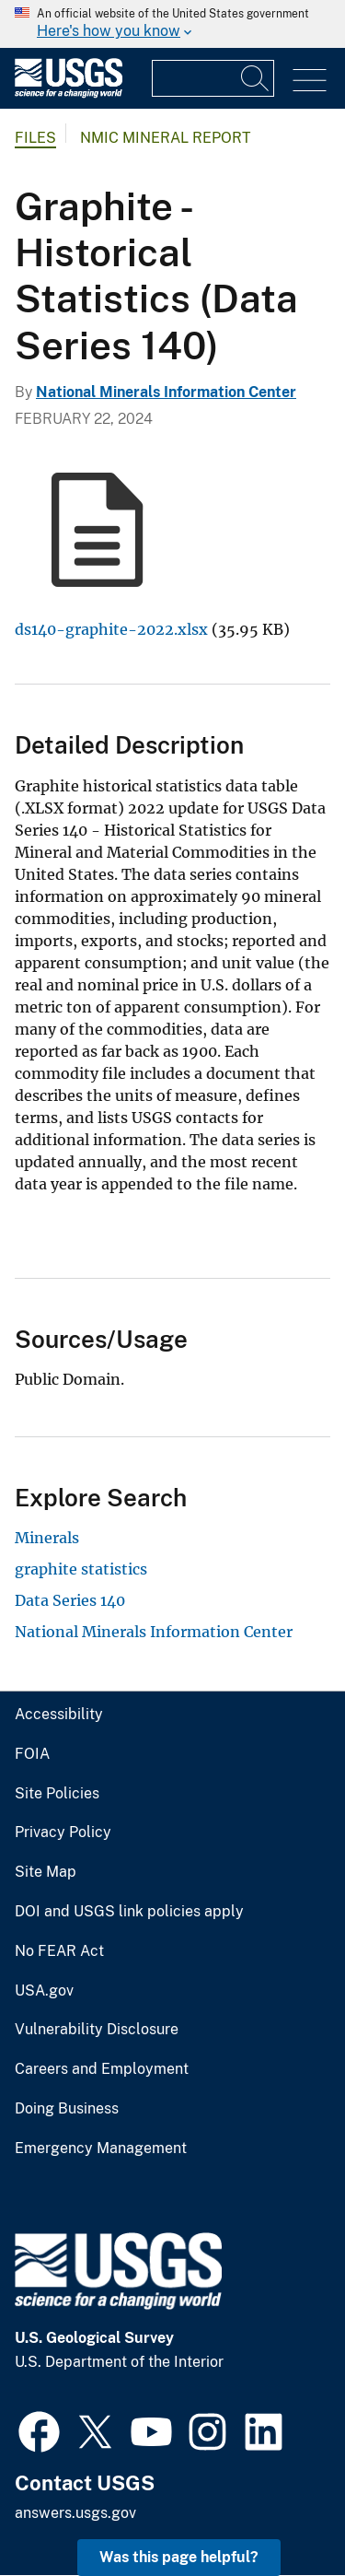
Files (35, 137)
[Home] (68, 93)
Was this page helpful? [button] (179, 2557)
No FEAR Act (59, 1951)
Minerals (47, 1537)
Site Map (45, 1872)
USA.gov (44, 1991)
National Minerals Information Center (166, 392)
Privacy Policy (63, 1832)
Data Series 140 (70, 1600)
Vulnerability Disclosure (96, 2029)
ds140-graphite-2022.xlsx (111, 629)
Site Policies (57, 1794)
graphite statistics (81, 1569)
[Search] (255, 78)
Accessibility (59, 1714)
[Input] (213, 78)
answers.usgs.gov (75, 2513)
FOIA (32, 1754)
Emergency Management (101, 2148)
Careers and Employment (102, 2069)
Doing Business (67, 2109)
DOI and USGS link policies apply (129, 1911)
